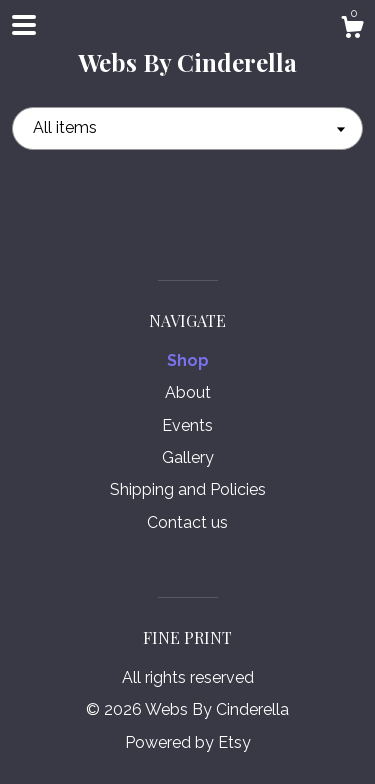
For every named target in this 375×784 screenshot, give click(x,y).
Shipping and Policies (188, 489)
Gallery (188, 457)
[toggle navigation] (24, 25)
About (188, 392)
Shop (188, 360)
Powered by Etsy (188, 742)
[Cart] (352, 30)
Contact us (187, 522)
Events (187, 425)
